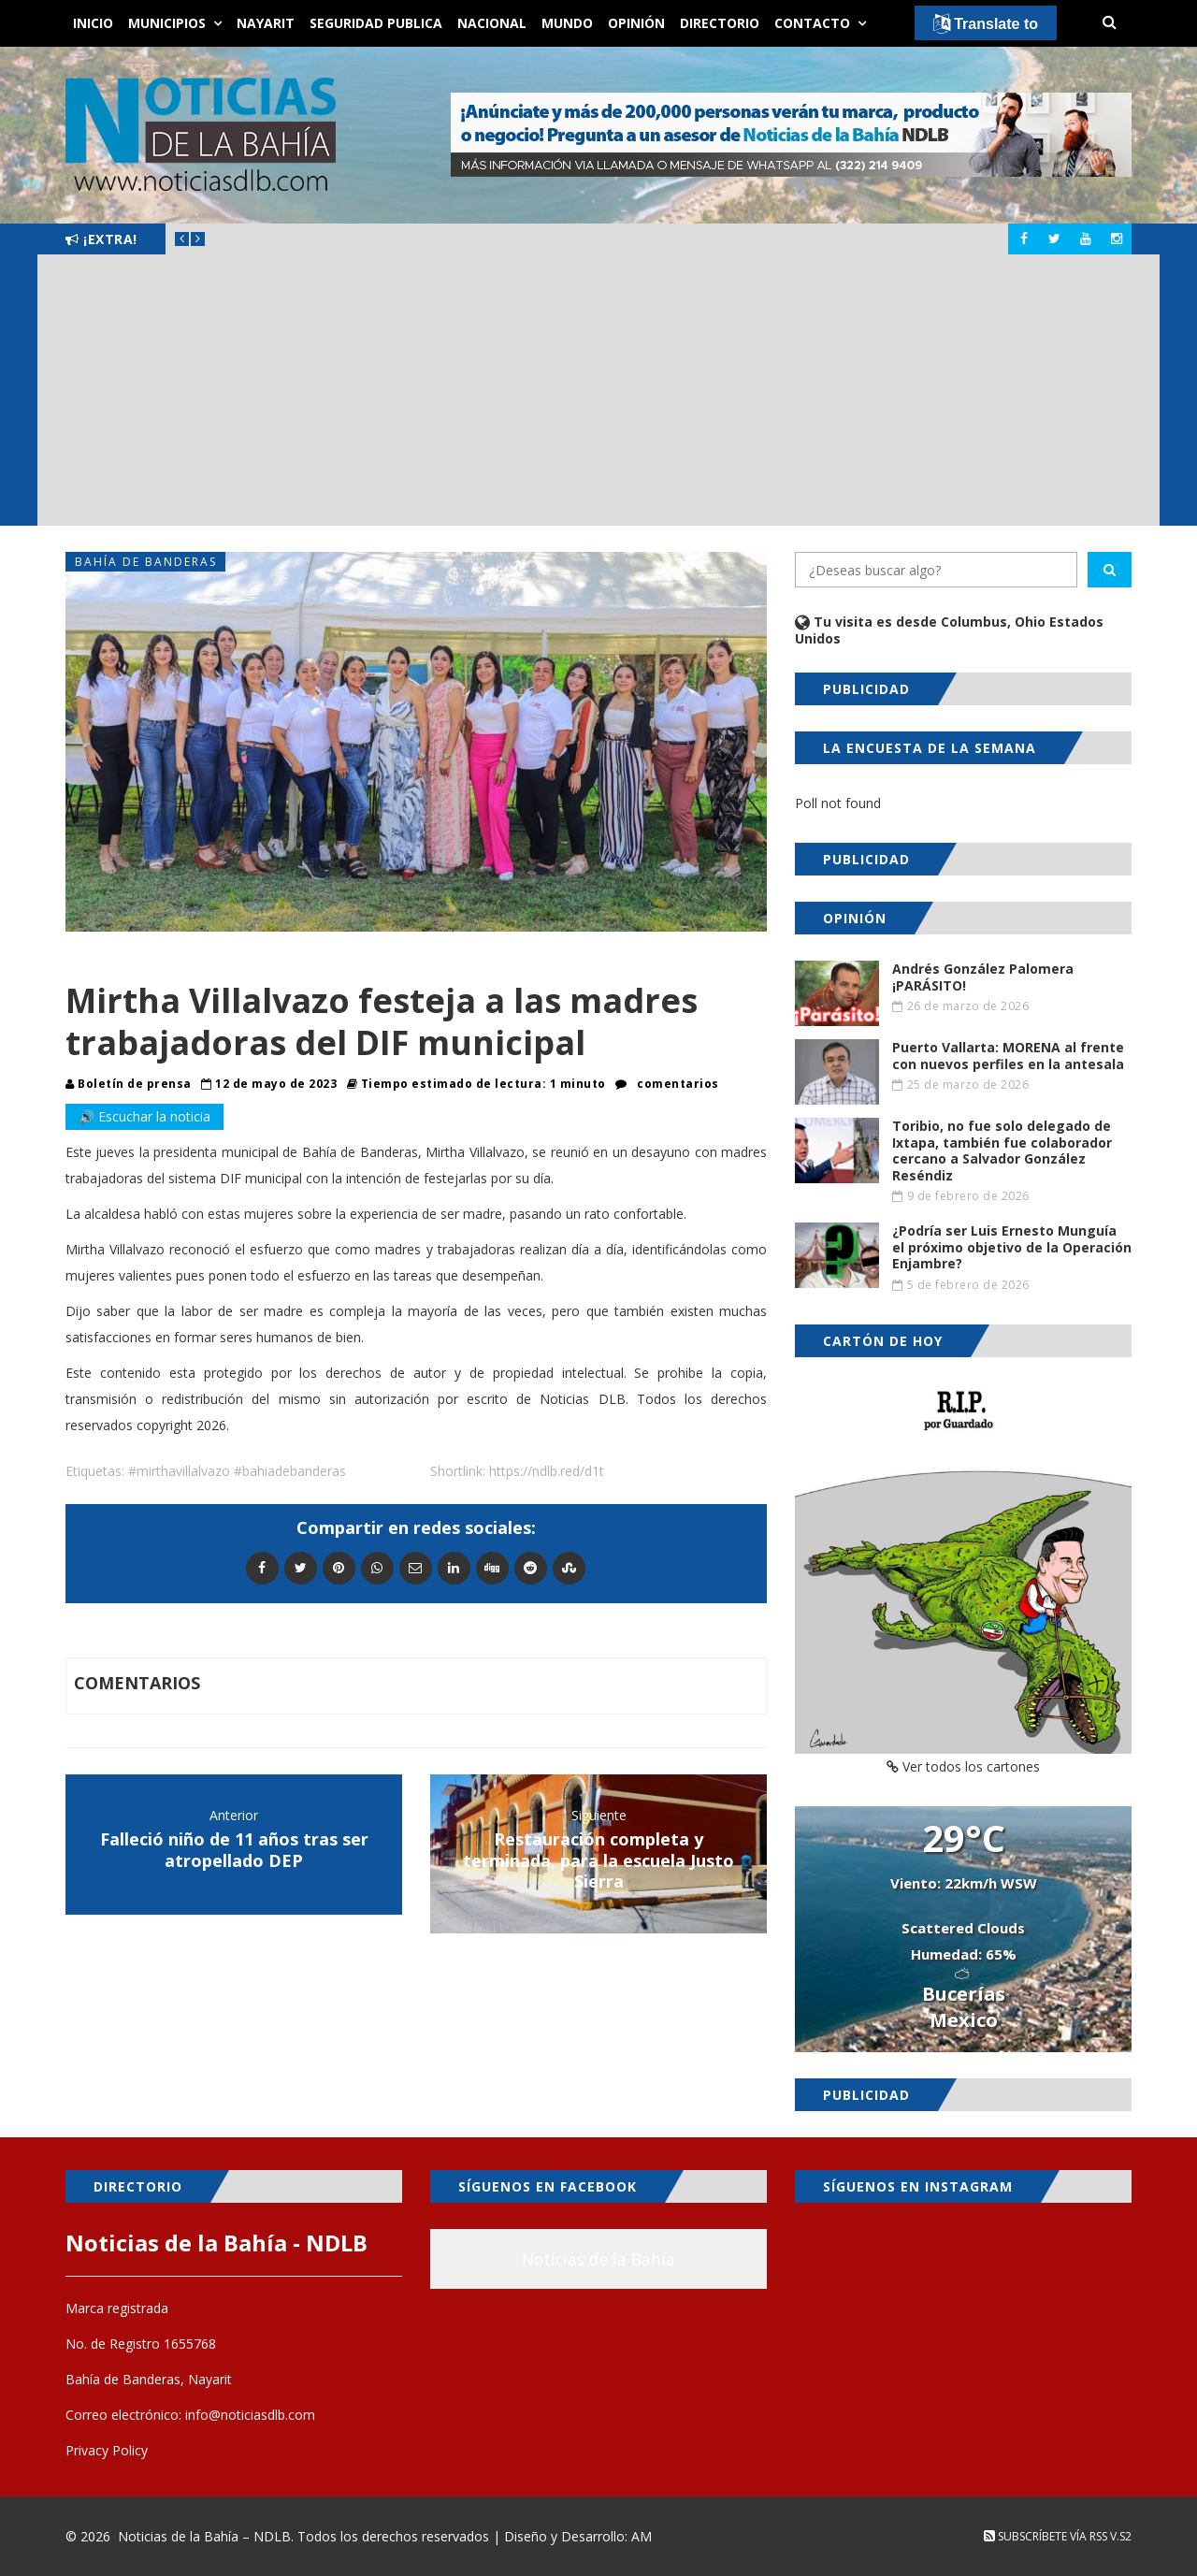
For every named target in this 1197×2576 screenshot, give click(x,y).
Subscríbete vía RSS (1045, 2536)
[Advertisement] (598, 395)
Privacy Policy (106, 2450)
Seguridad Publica (376, 23)
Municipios (167, 23)
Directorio (719, 23)
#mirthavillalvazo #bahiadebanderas (237, 1471)
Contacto (812, 23)
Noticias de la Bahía (598, 2259)
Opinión (636, 23)
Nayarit (266, 23)
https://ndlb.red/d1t (546, 1471)
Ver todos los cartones (963, 1766)
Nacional (491, 23)
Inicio (93, 23)
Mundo (567, 23)
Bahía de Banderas (146, 562)
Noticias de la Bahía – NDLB (204, 2536)
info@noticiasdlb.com (250, 2415)
